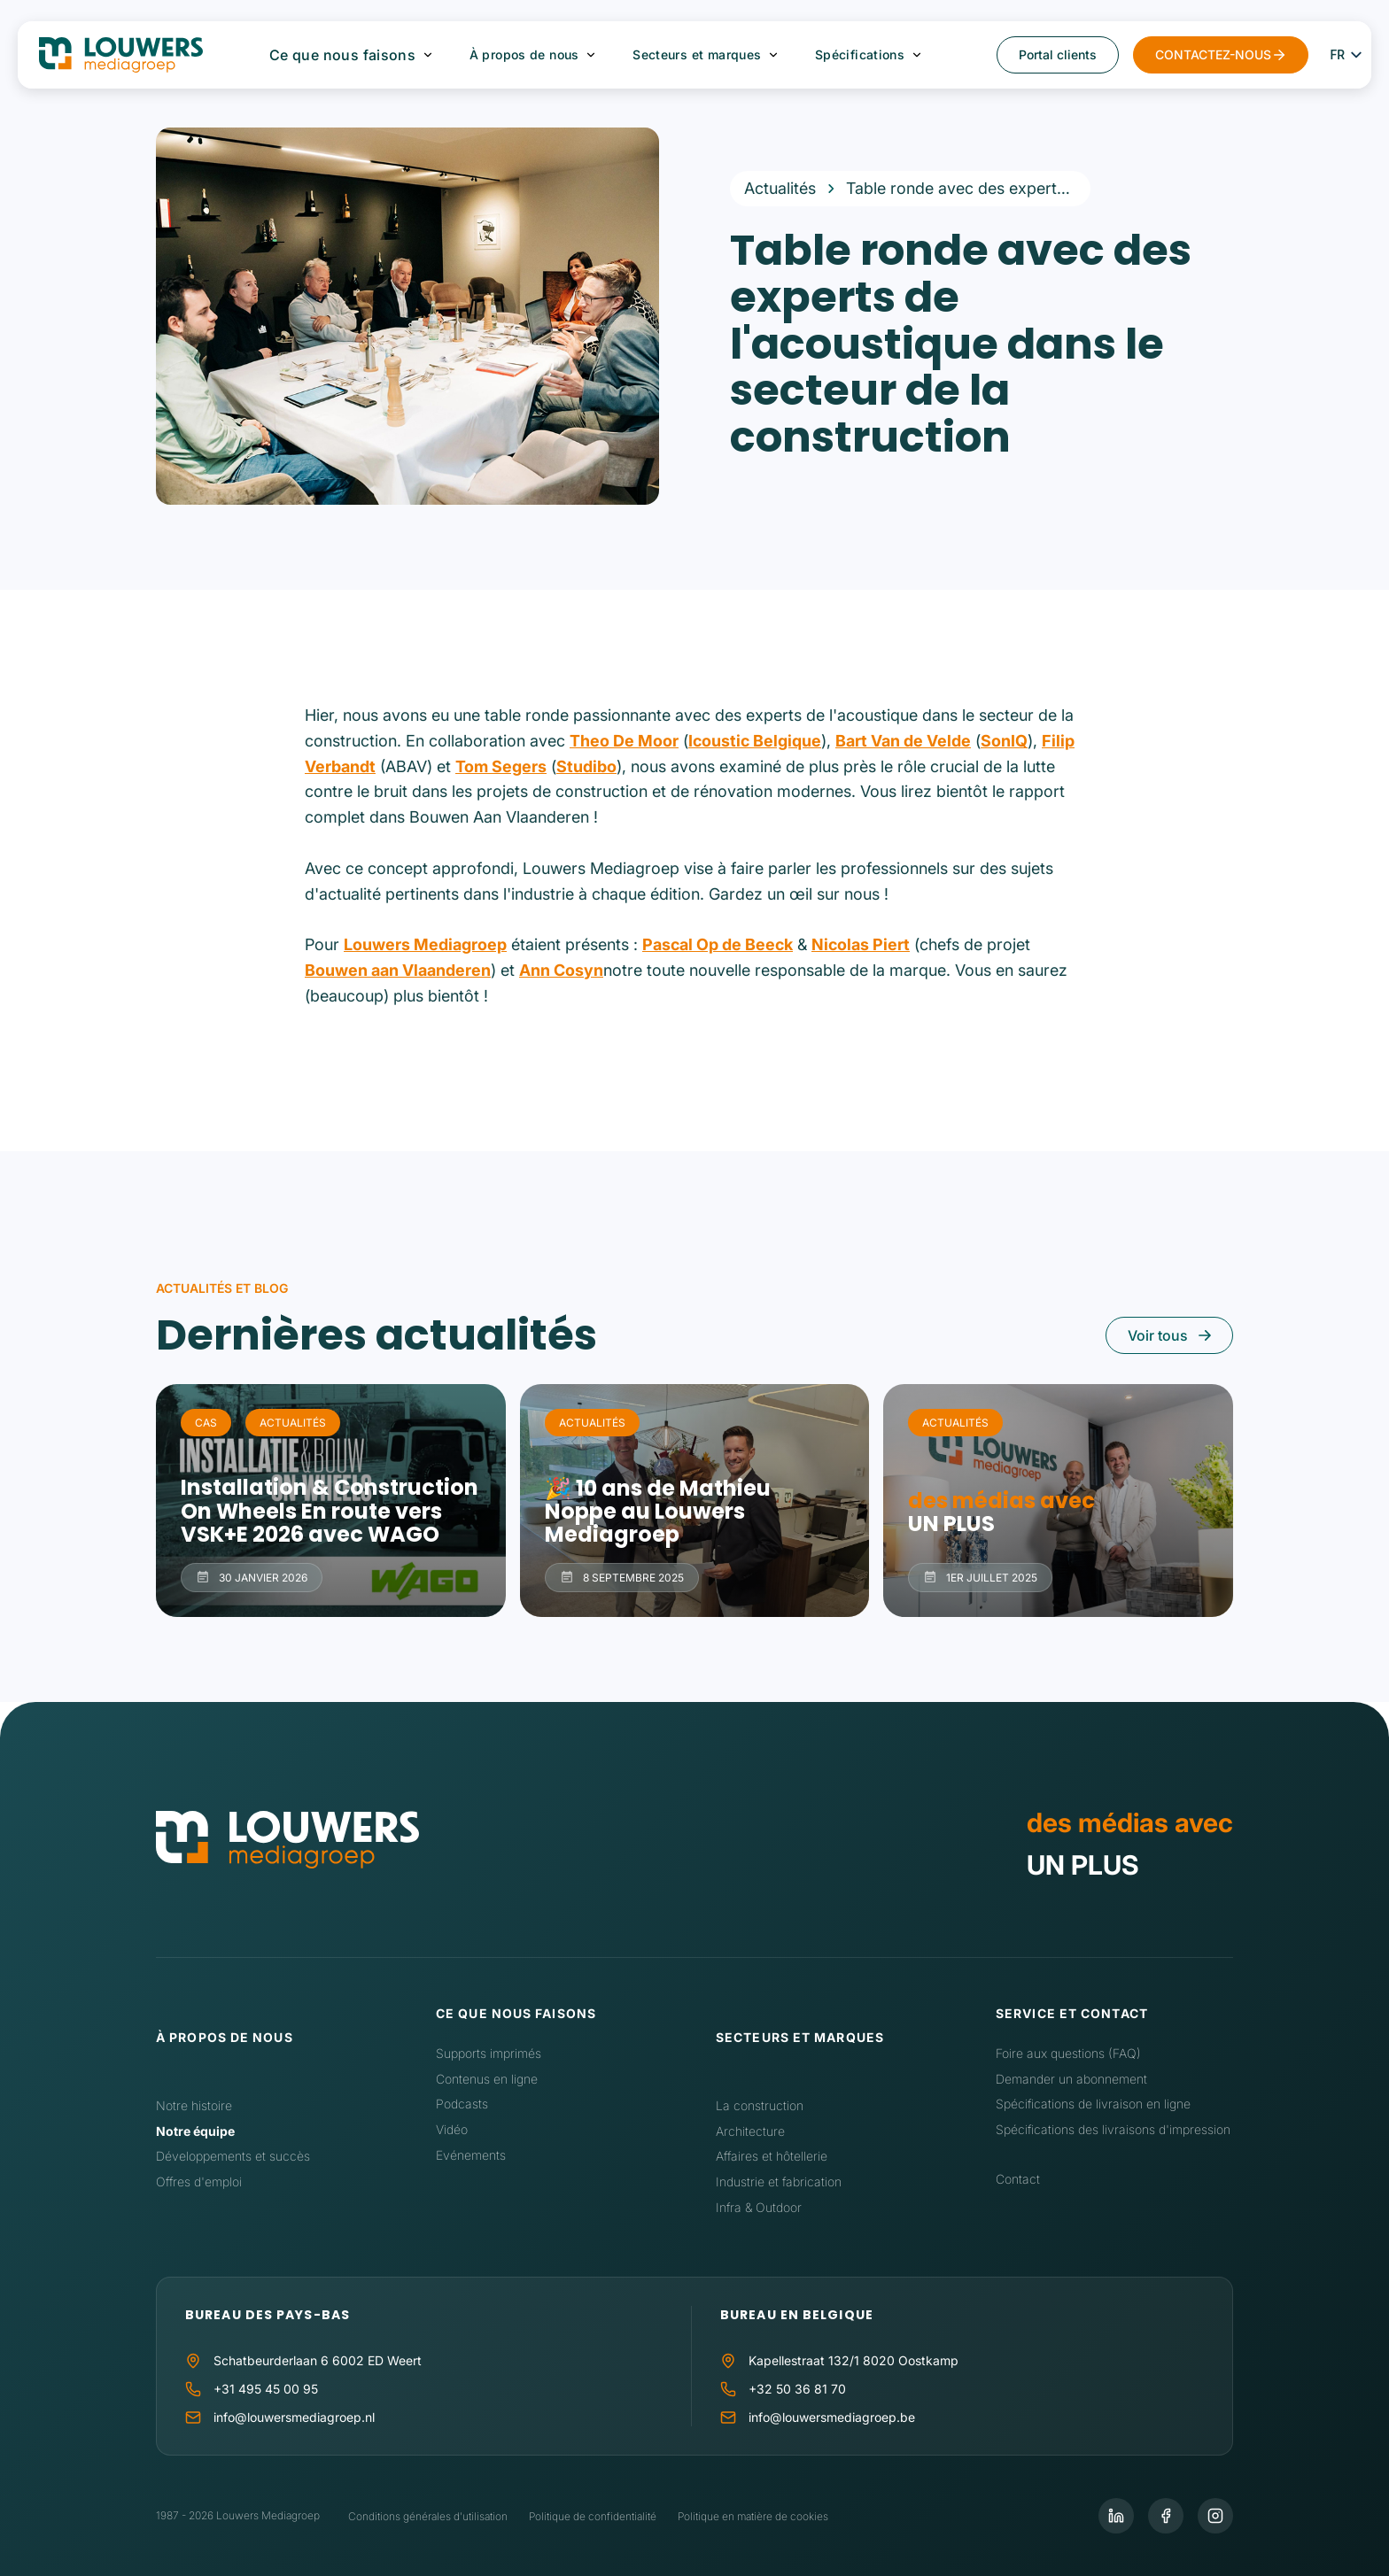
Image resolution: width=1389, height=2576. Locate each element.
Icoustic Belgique (754, 740)
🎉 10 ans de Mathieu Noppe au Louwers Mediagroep (695, 1500)
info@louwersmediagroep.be (832, 2417)
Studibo (586, 766)
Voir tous (1158, 1335)
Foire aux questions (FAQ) (1068, 2053)
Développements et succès (233, 2155)
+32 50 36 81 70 (797, 2388)
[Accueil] (287, 1843)
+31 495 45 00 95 (265, 2388)
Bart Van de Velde (903, 740)
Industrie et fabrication (779, 2181)
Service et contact (1072, 2013)
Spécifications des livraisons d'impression (1113, 2129)
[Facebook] (1165, 2515)
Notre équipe (195, 2131)
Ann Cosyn (561, 970)
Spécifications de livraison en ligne (1093, 2103)
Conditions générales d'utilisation (428, 2516)
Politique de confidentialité (592, 2516)
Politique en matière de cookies (753, 2516)
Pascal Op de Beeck (717, 944)
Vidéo (452, 2129)
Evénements (471, 2154)
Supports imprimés (488, 2053)
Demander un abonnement (1071, 2078)
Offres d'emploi (199, 2181)
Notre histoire (194, 2105)
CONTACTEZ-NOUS (1212, 54)
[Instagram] (1215, 2515)
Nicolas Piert (860, 944)
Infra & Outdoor (759, 2207)
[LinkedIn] (1116, 2515)
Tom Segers (501, 766)
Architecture (750, 2131)
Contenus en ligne (487, 2078)
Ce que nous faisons (342, 55)
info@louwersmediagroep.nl (294, 2417)
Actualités (780, 188)
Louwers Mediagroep (425, 944)
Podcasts (462, 2103)
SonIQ (1004, 740)
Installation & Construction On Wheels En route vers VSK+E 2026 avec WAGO (331, 1500)
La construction (759, 2105)
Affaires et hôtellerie (771, 2155)
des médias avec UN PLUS (1058, 1500)
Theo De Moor (624, 740)
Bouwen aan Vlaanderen (398, 970)
